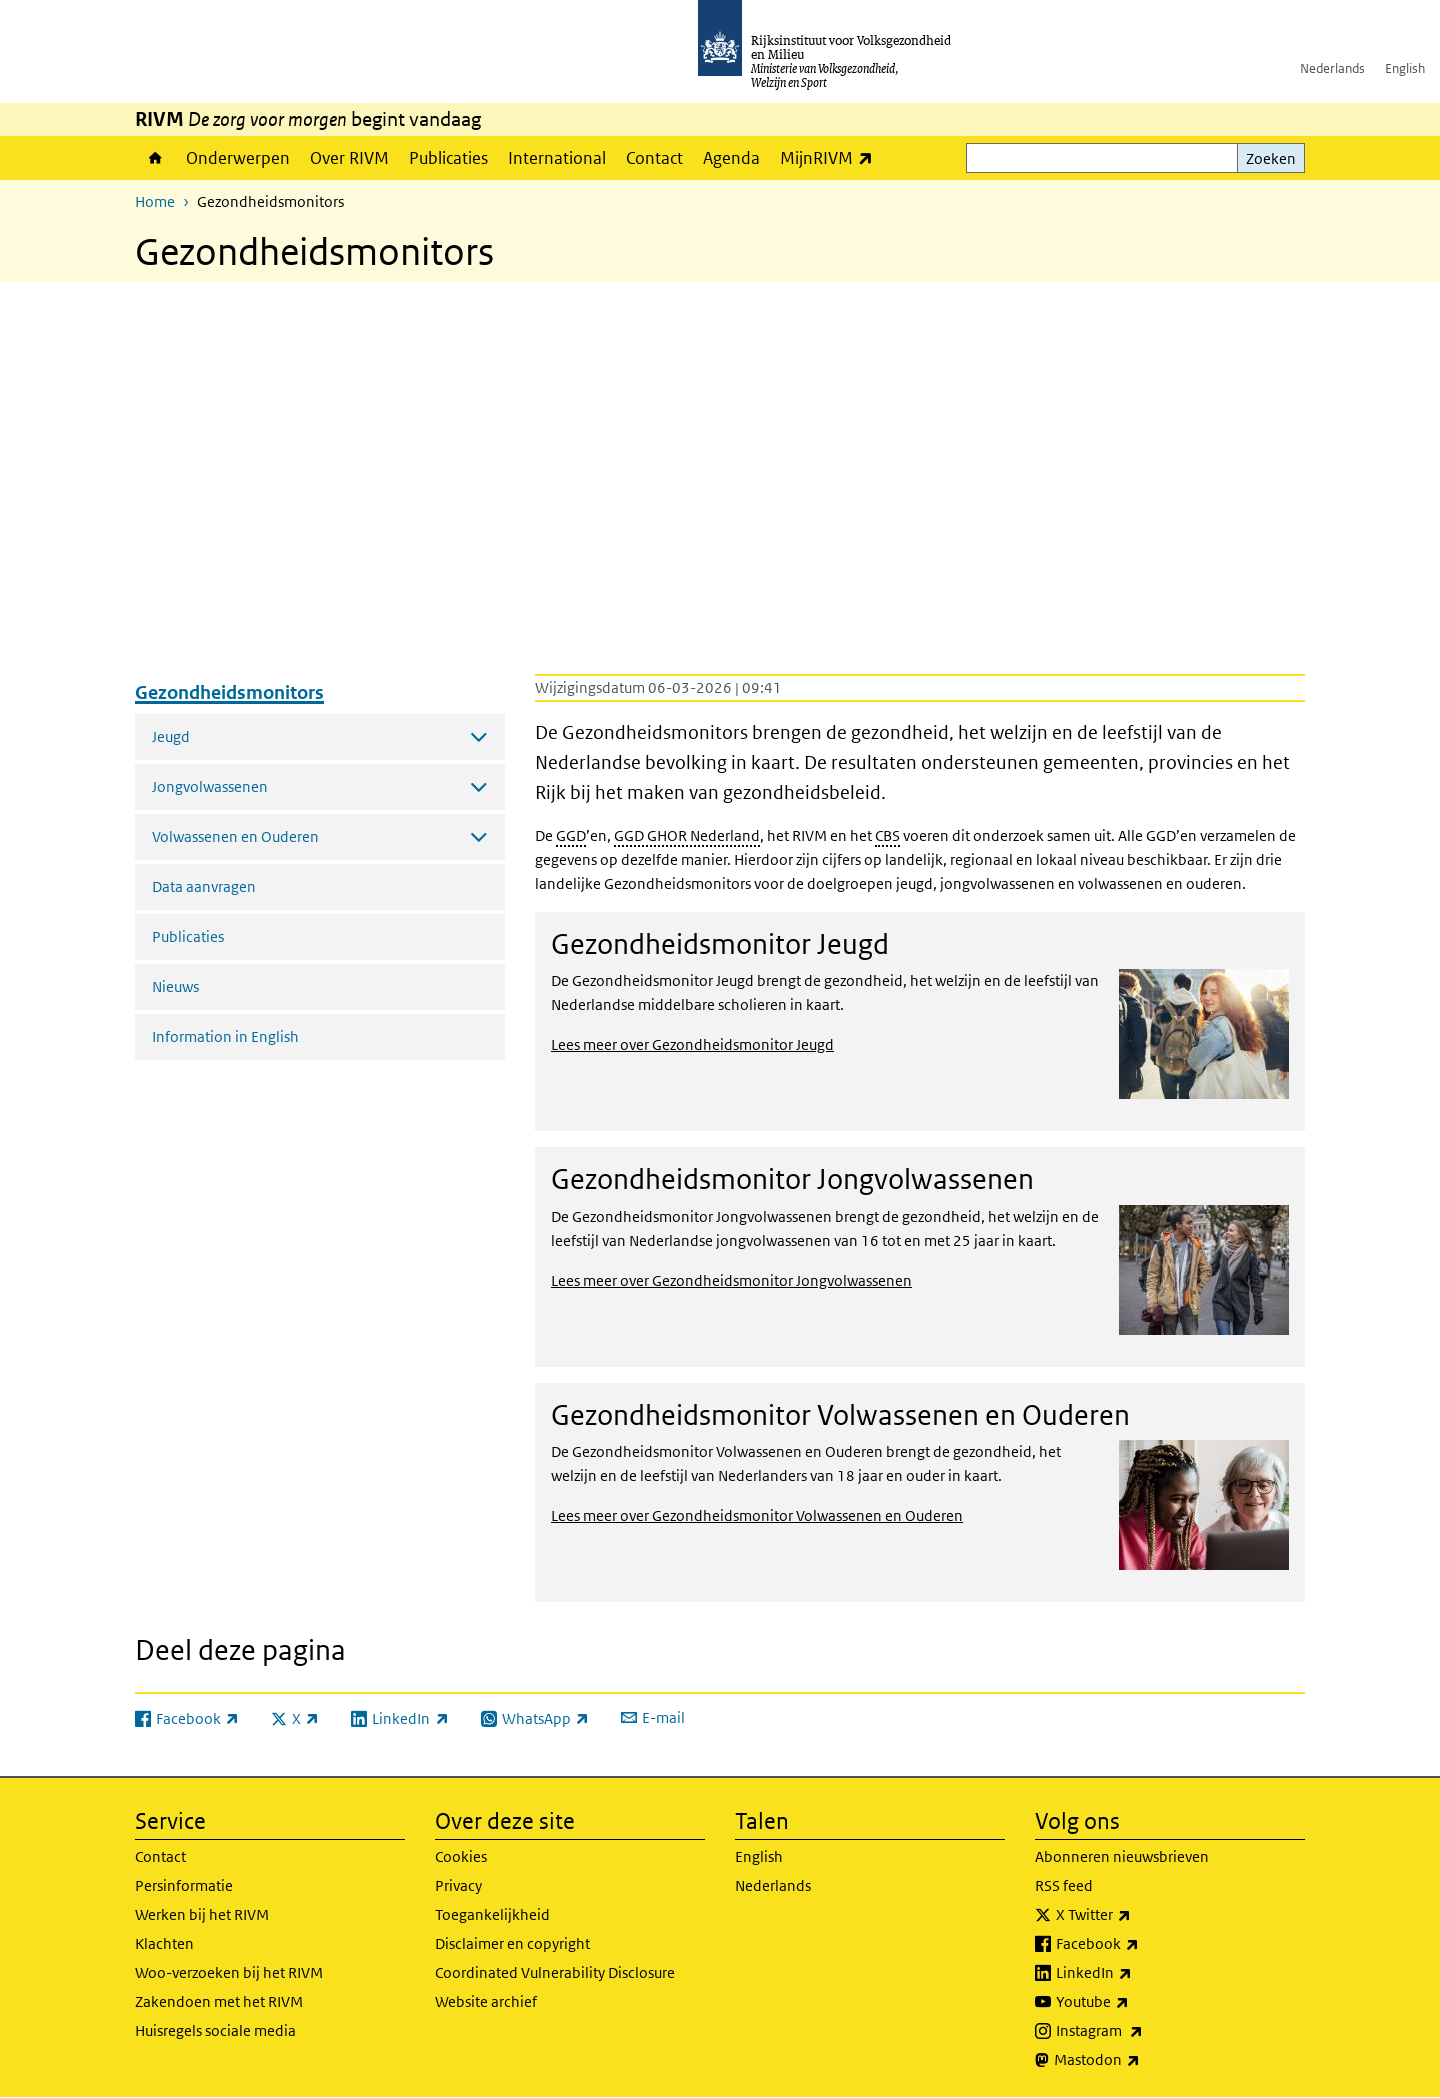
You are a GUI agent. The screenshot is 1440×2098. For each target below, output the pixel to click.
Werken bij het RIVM (202, 1914)
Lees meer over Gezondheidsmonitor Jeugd (692, 1044)
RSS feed (1064, 1885)
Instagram (1143, 2031)
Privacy (458, 1885)
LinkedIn (1138, 1973)
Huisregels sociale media (215, 2030)
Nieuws (175, 986)
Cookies (461, 1856)
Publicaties (448, 158)
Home (155, 158)
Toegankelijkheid (492, 1914)
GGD (571, 835)
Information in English (225, 1036)
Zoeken (1271, 158)
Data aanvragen (204, 886)
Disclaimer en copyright (512, 1943)
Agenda (731, 158)
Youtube (1136, 2002)
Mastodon (1141, 2060)
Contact (654, 158)
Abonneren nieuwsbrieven (1122, 1856)
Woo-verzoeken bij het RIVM (229, 1972)
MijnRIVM (831, 157)
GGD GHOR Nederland (687, 835)
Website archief (486, 2001)
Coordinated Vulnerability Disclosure (555, 1972)
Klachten (164, 1943)
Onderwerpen (238, 158)
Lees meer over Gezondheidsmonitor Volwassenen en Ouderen (757, 1515)
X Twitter (1137, 1915)
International (557, 158)
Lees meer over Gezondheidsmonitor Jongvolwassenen (731, 1280)
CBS (887, 835)
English (1405, 68)
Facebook (1141, 1944)
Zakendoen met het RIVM (219, 2001)
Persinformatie (184, 1885)
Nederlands (1332, 68)
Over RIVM (349, 158)
